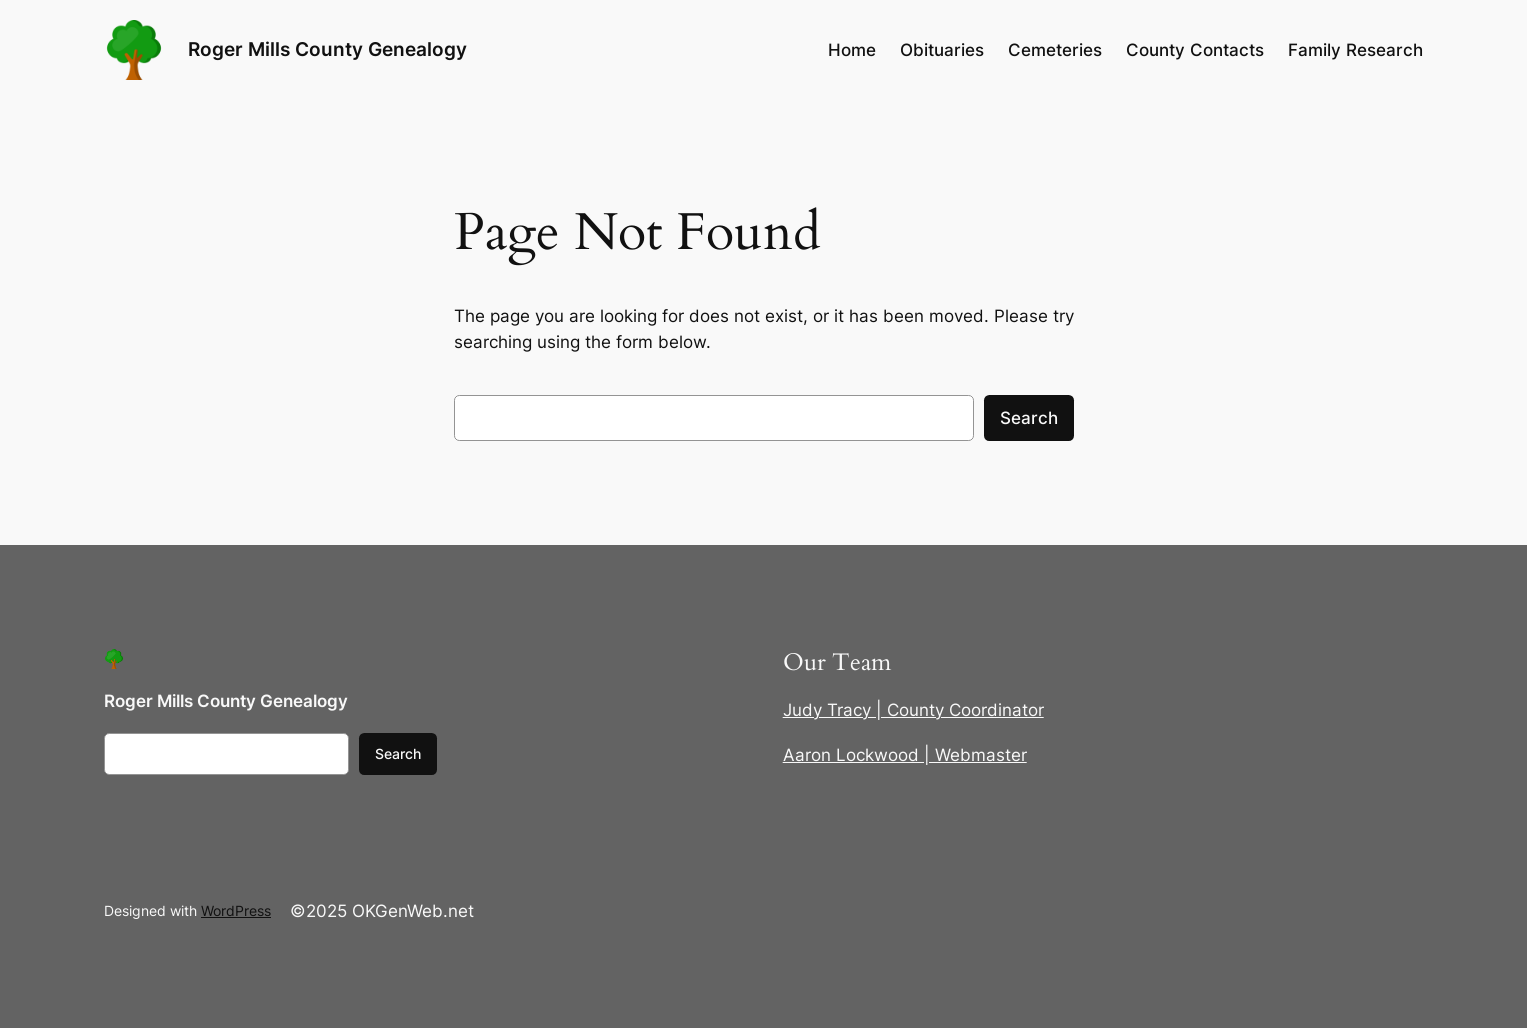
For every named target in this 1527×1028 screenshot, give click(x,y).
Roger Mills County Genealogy (327, 49)
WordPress (236, 910)
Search (1029, 418)
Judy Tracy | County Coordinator (913, 710)
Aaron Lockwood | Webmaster (905, 755)
